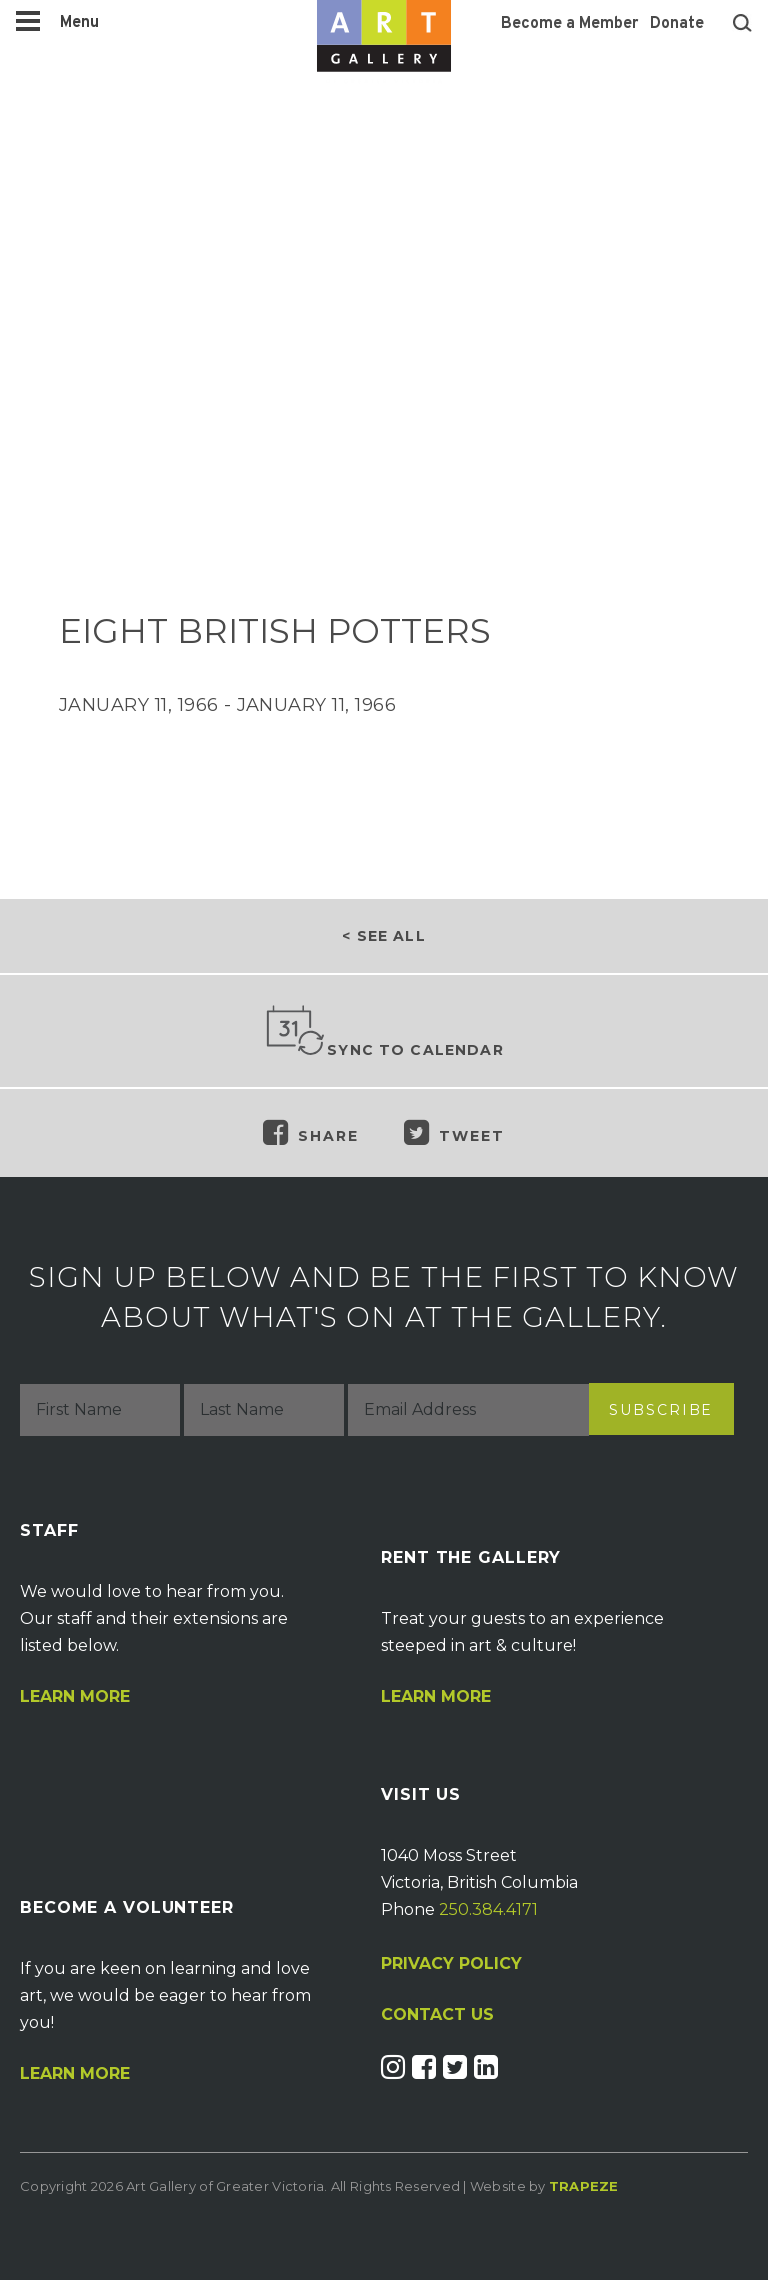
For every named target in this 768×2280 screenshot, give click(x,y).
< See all (383, 936)
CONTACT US (437, 2015)
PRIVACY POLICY (451, 1963)
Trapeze (584, 2186)
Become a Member (569, 24)
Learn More (75, 1697)
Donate (677, 24)
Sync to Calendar (384, 1032)
